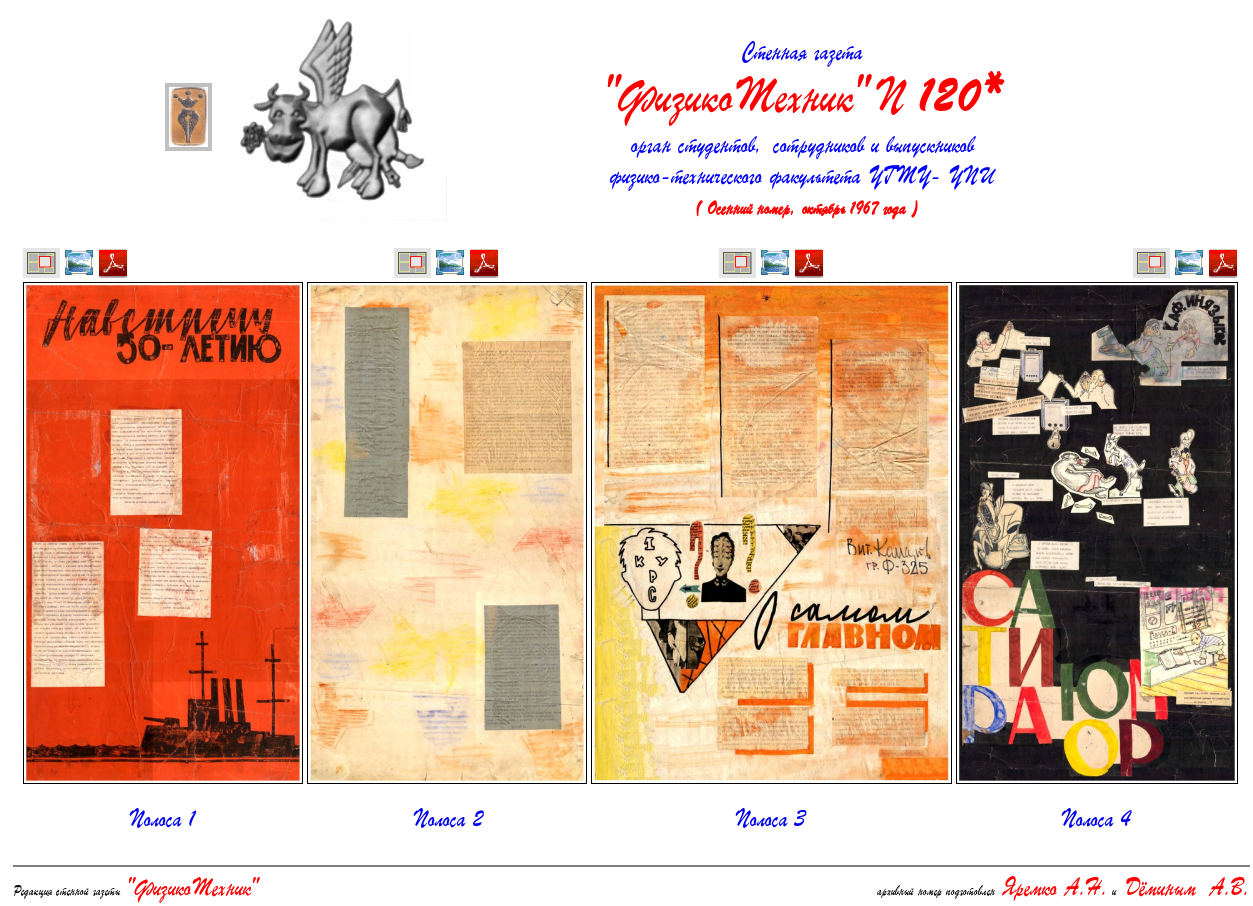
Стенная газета (803, 84)
